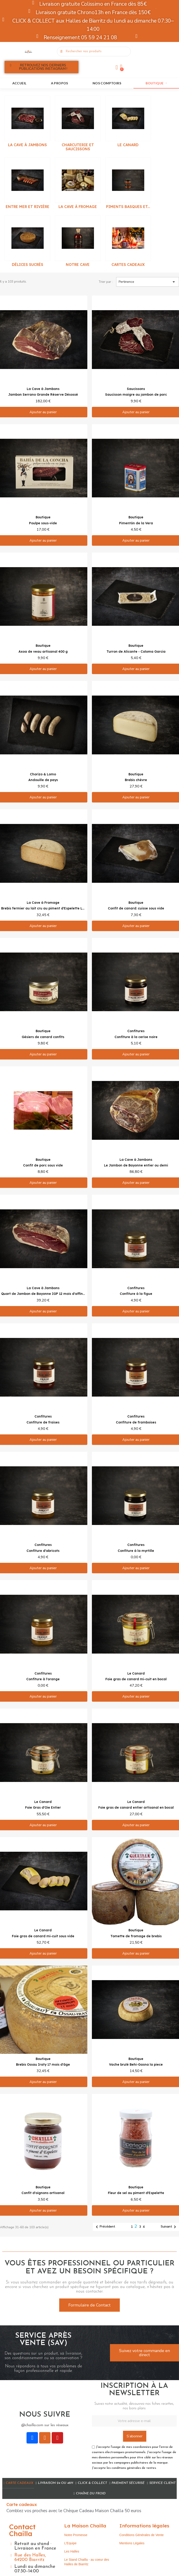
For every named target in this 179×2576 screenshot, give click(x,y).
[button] (41, 67)
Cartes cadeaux (128, 264)
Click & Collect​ (91, 2483)
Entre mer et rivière (27, 206)
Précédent (104, 2227)
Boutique (156, 83)
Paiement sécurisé (126, 2483)
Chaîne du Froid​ (89, 2494)
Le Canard (128, 145)
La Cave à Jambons (27, 145)
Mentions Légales (131, 2544)
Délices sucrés (27, 264)
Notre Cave (78, 264)
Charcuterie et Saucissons (78, 147)
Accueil (19, 83)
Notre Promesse (75, 2536)
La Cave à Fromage (78, 206)
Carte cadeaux (21, 2505)
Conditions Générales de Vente (141, 2536)
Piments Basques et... (128, 206)
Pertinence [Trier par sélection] (147, 282)
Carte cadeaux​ (18, 2483)
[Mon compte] (116, 67)
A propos (59, 83)
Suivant (169, 2227)
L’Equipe (70, 2544)
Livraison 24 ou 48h (54, 2483)
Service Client (161, 2483)
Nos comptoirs (107, 83)
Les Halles (71, 2552)
